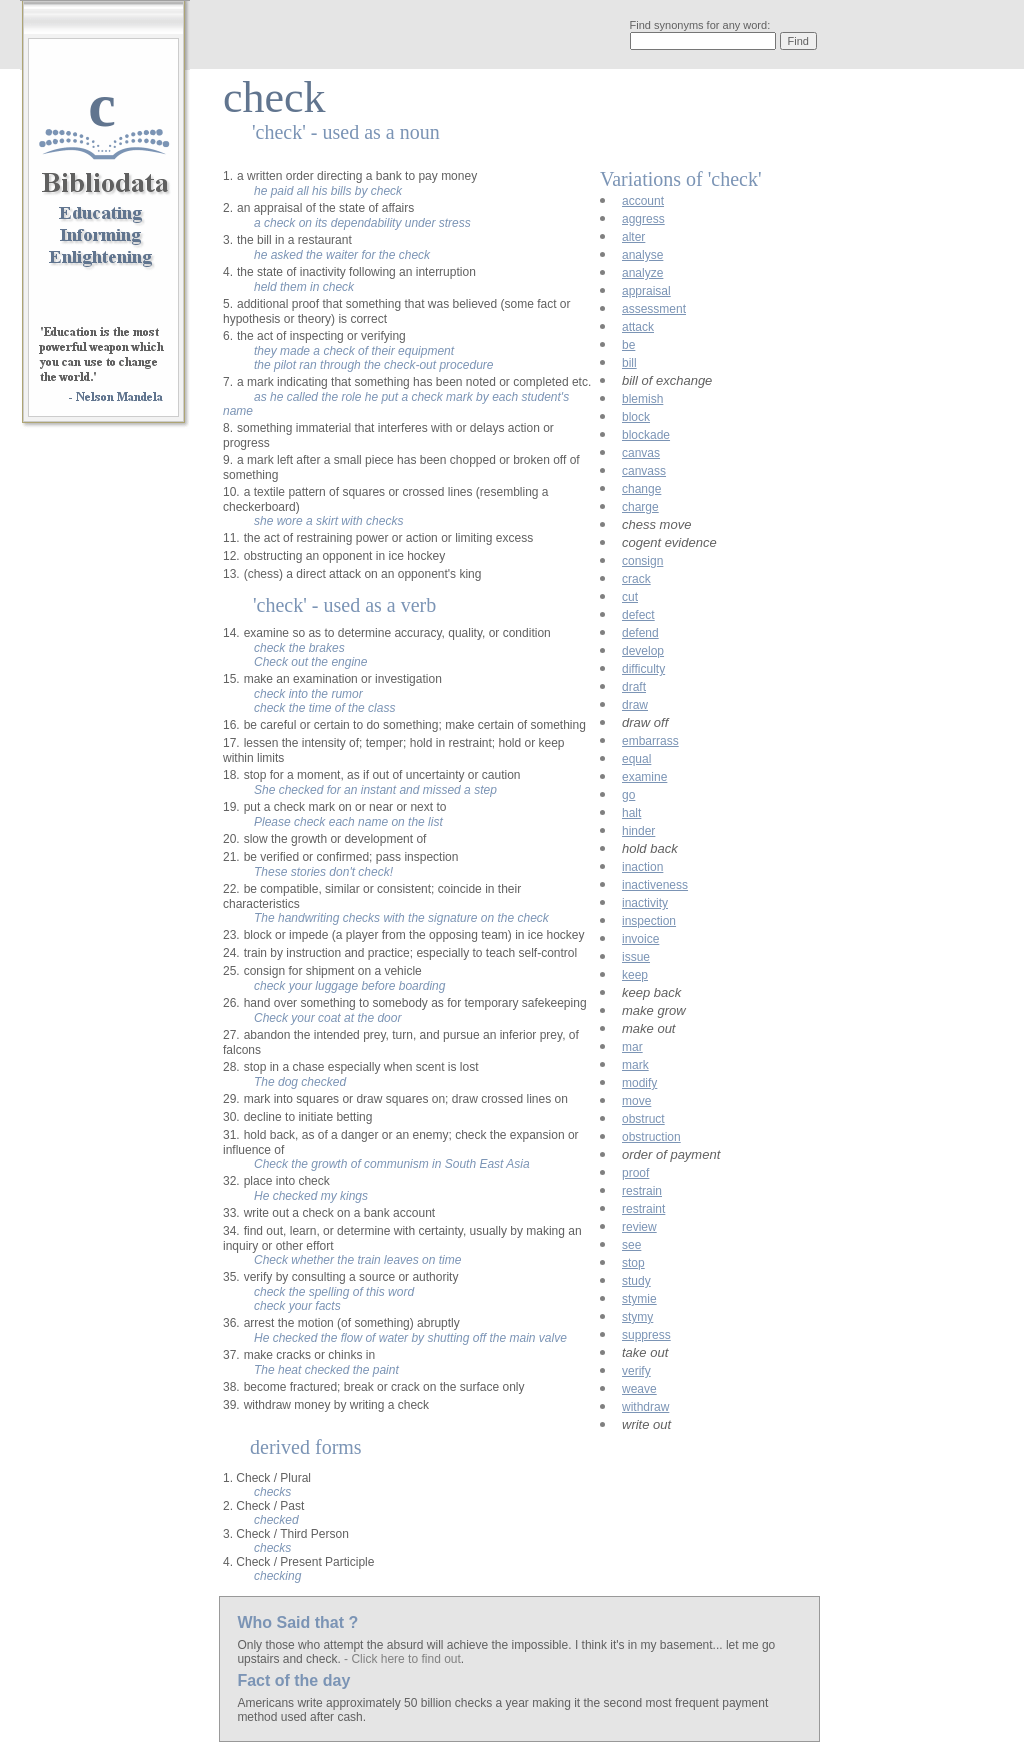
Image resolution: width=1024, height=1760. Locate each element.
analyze (642, 273)
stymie (639, 1299)
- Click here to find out (402, 1659)
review (639, 1227)
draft (634, 687)
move (636, 1101)
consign (642, 561)
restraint (643, 1209)
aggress (643, 219)
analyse (642, 255)
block (636, 417)
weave (639, 1389)
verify (636, 1371)
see (631, 1245)
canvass (644, 471)
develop (643, 651)
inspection (649, 921)
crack (636, 579)
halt (631, 813)
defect (638, 615)
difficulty (643, 669)
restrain (642, 1191)
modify (639, 1083)
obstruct (643, 1119)
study (636, 1281)
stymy (637, 1317)
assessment (654, 309)
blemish (642, 399)
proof (635, 1173)
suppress (646, 1335)
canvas (641, 453)
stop (633, 1263)
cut (630, 597)
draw (635, 705)
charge (640, 507)
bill (629, 363)
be (628, 345)
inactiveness (655, 885)
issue (636, 957)
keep (635, 975)
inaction (642, 867)
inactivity (645, 903)
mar (632, 1047)
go (628, 795)
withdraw (645, 1407)
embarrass (650, 741)
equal (636, 759)
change (641, 489)
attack (638, 327)
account (643, 201)
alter (633, 237)
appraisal (646, 291)
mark (635, 1065)
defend (640, 633)
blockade (646, 435)
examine (644, 777)
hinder (638, 831)
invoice (640, 939)
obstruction (651, 1137)
